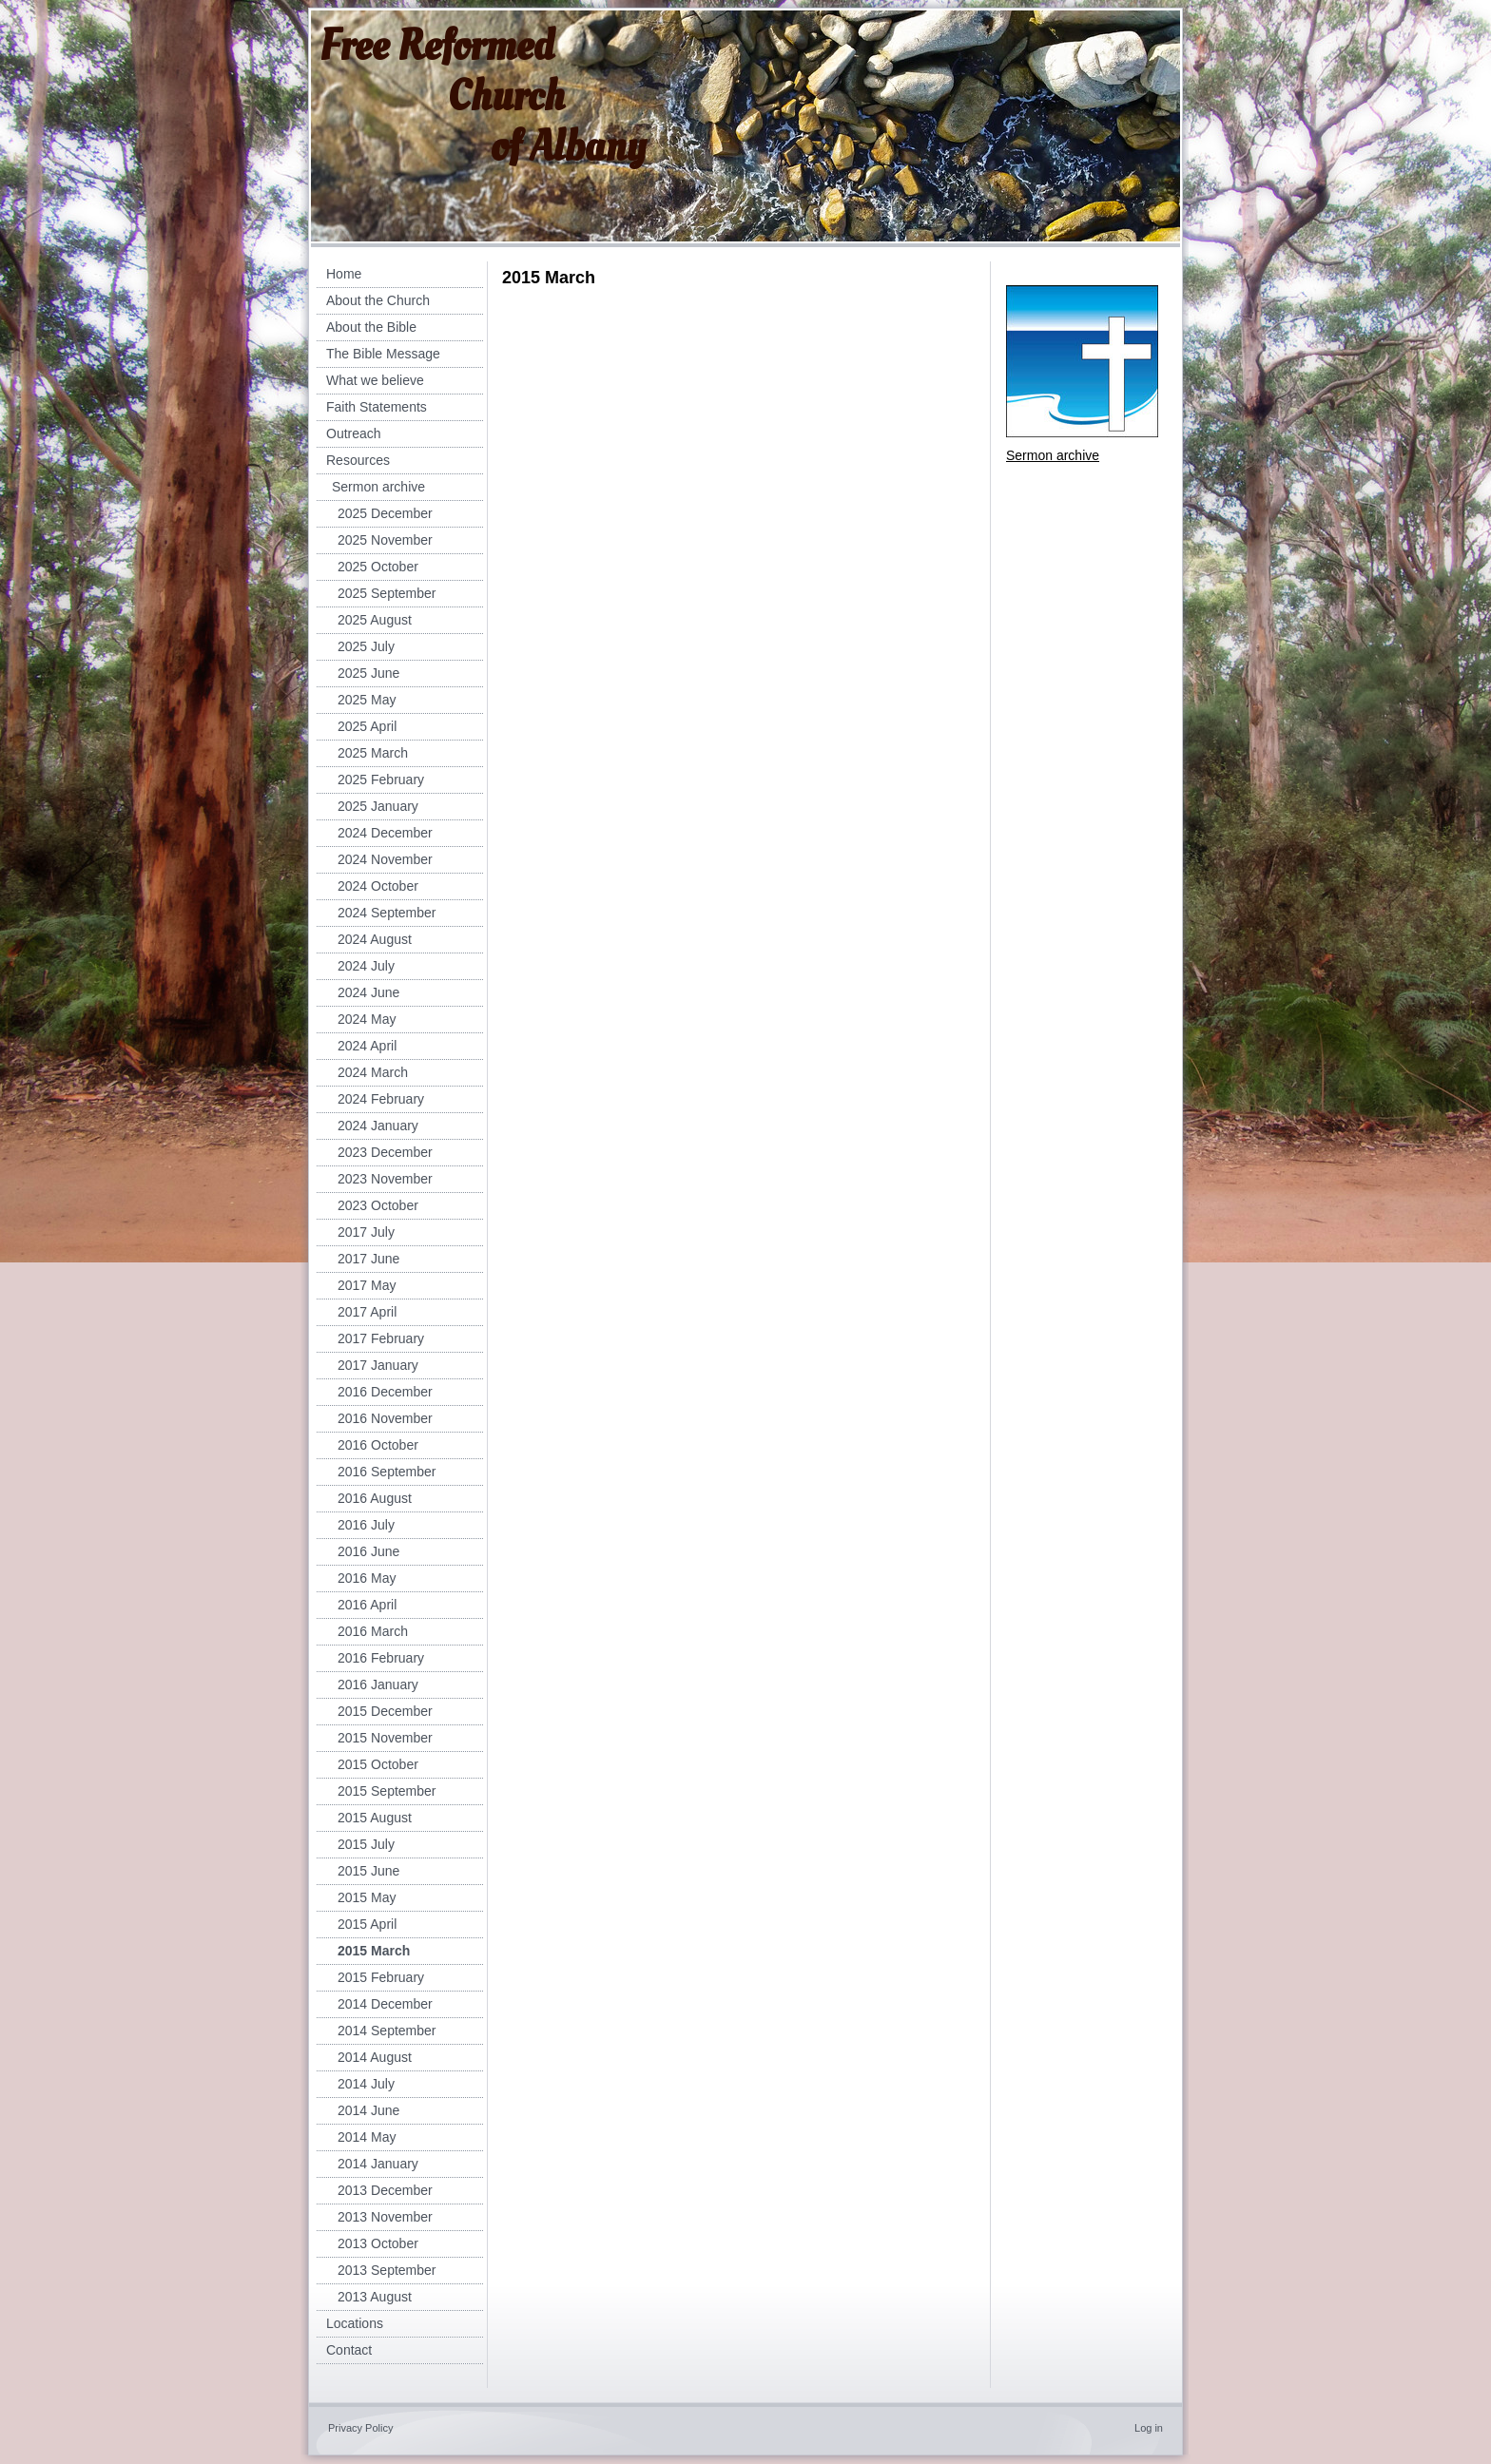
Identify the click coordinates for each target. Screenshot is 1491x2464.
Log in (1148, 2428)
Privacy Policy (360, 2428)
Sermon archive (1052, 455)
